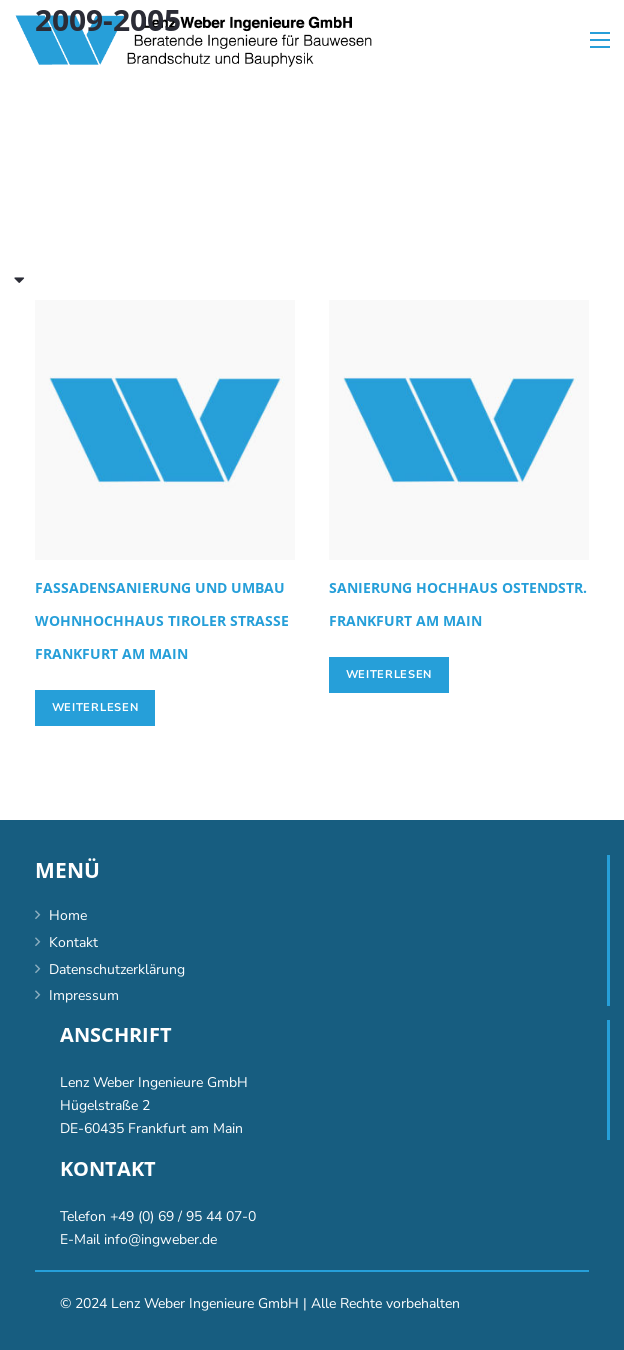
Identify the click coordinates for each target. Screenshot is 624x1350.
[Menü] (600, 40)
